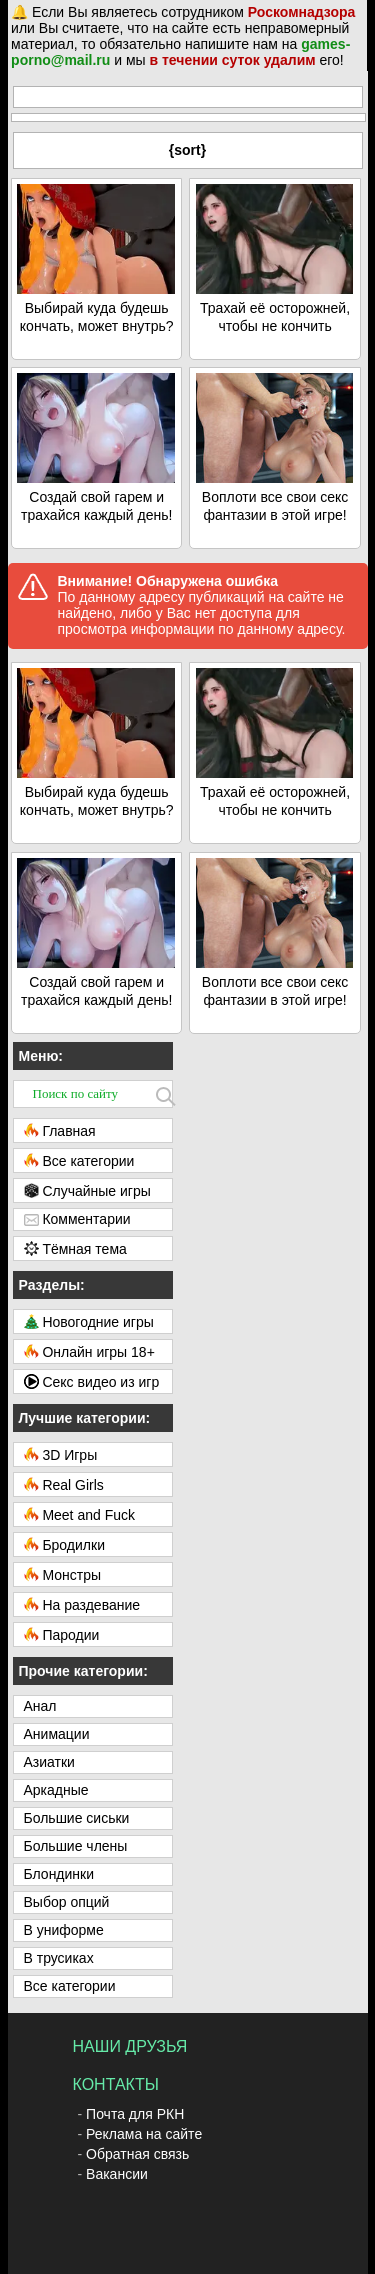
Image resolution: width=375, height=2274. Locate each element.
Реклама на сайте (144, 2134)
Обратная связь (137, 2154)
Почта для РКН (135, 2114)
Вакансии (117, 2174)
